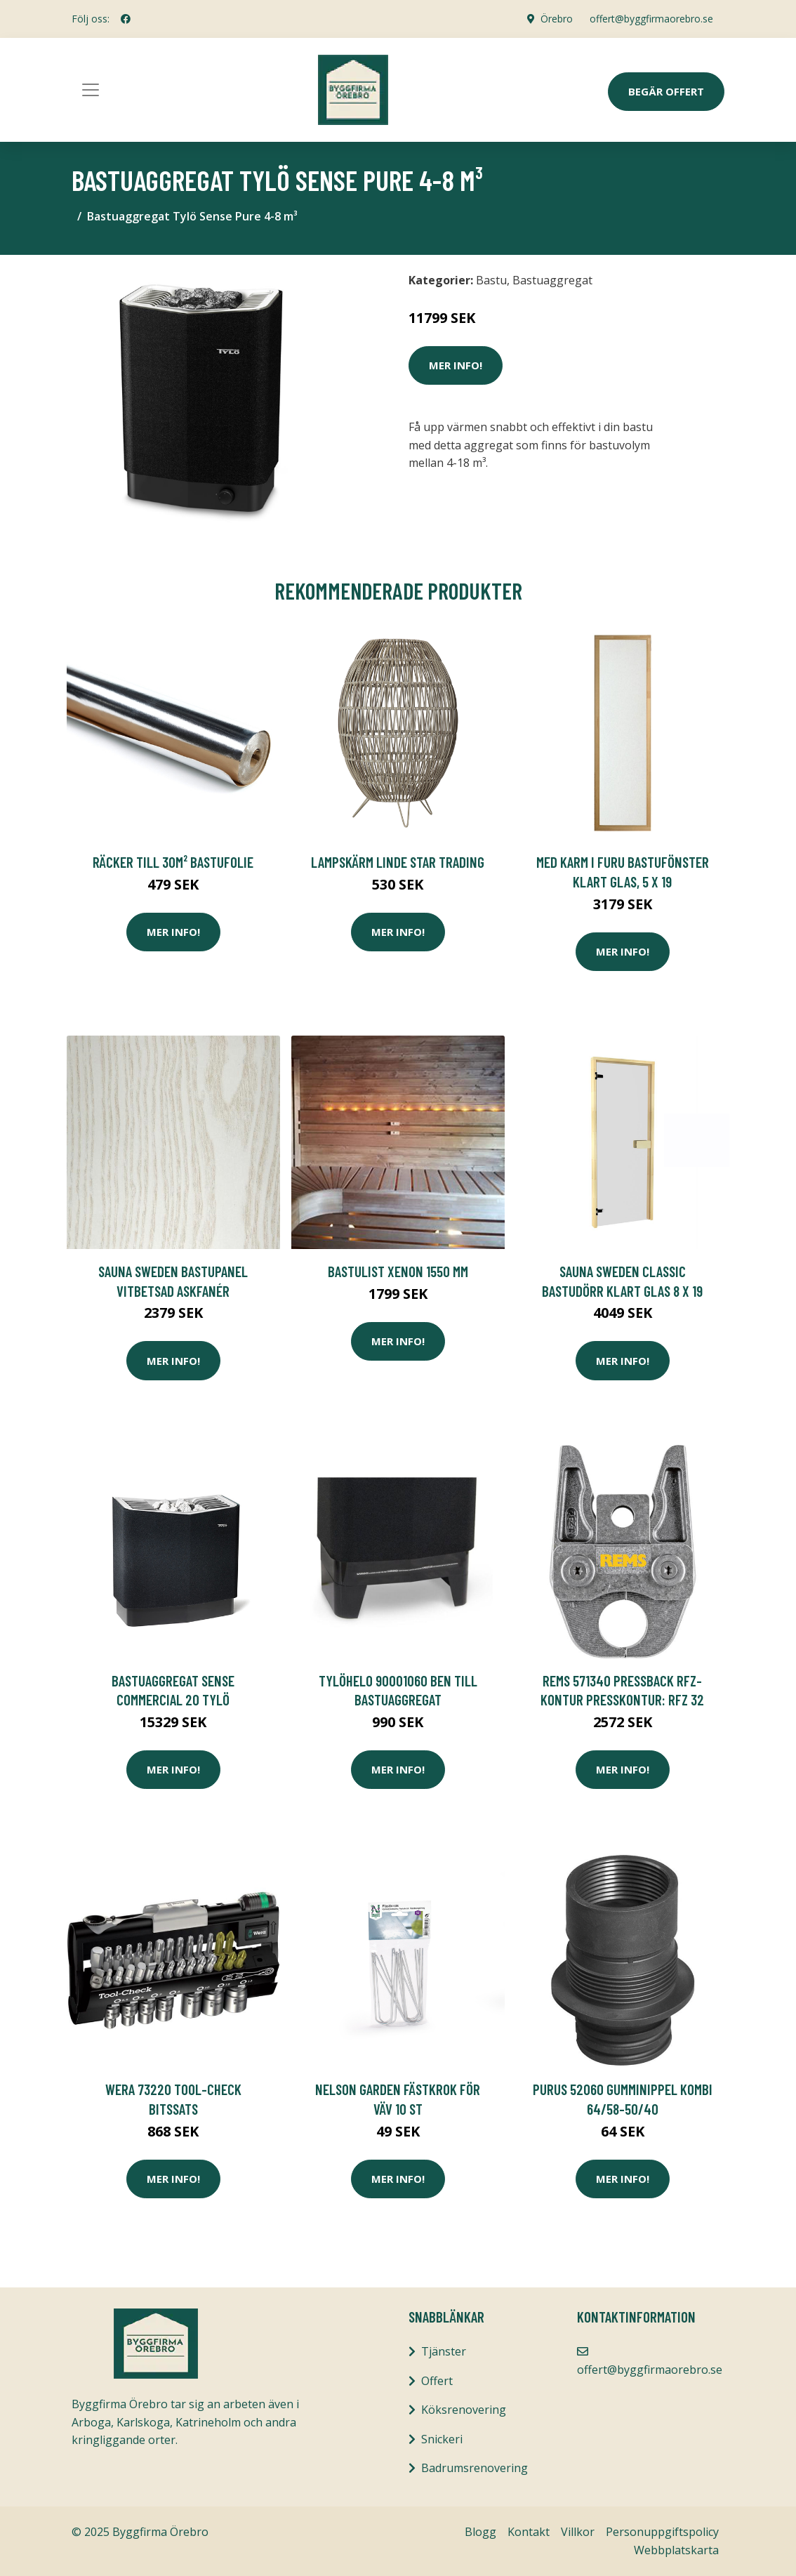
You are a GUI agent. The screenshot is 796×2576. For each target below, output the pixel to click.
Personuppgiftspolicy (662, 2531)
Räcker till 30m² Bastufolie (173, 862)
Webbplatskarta (676, 2550)
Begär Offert (666, 91)
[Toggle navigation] (91, 90)
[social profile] (125, 19)
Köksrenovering (463, 2409)
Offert (437, 2381)
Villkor (578, 2531)
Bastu (491, 280)
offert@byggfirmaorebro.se (651, 18)
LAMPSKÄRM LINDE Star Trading (397, 862)
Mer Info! (455, 365)
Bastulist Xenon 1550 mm (398, 1271)
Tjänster (443, 2351)
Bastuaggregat (552, 280)
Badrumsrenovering (474, 2468)
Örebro (556, 18)
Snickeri (442, 2439)
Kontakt (529, 2531)
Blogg (480, 2531)
